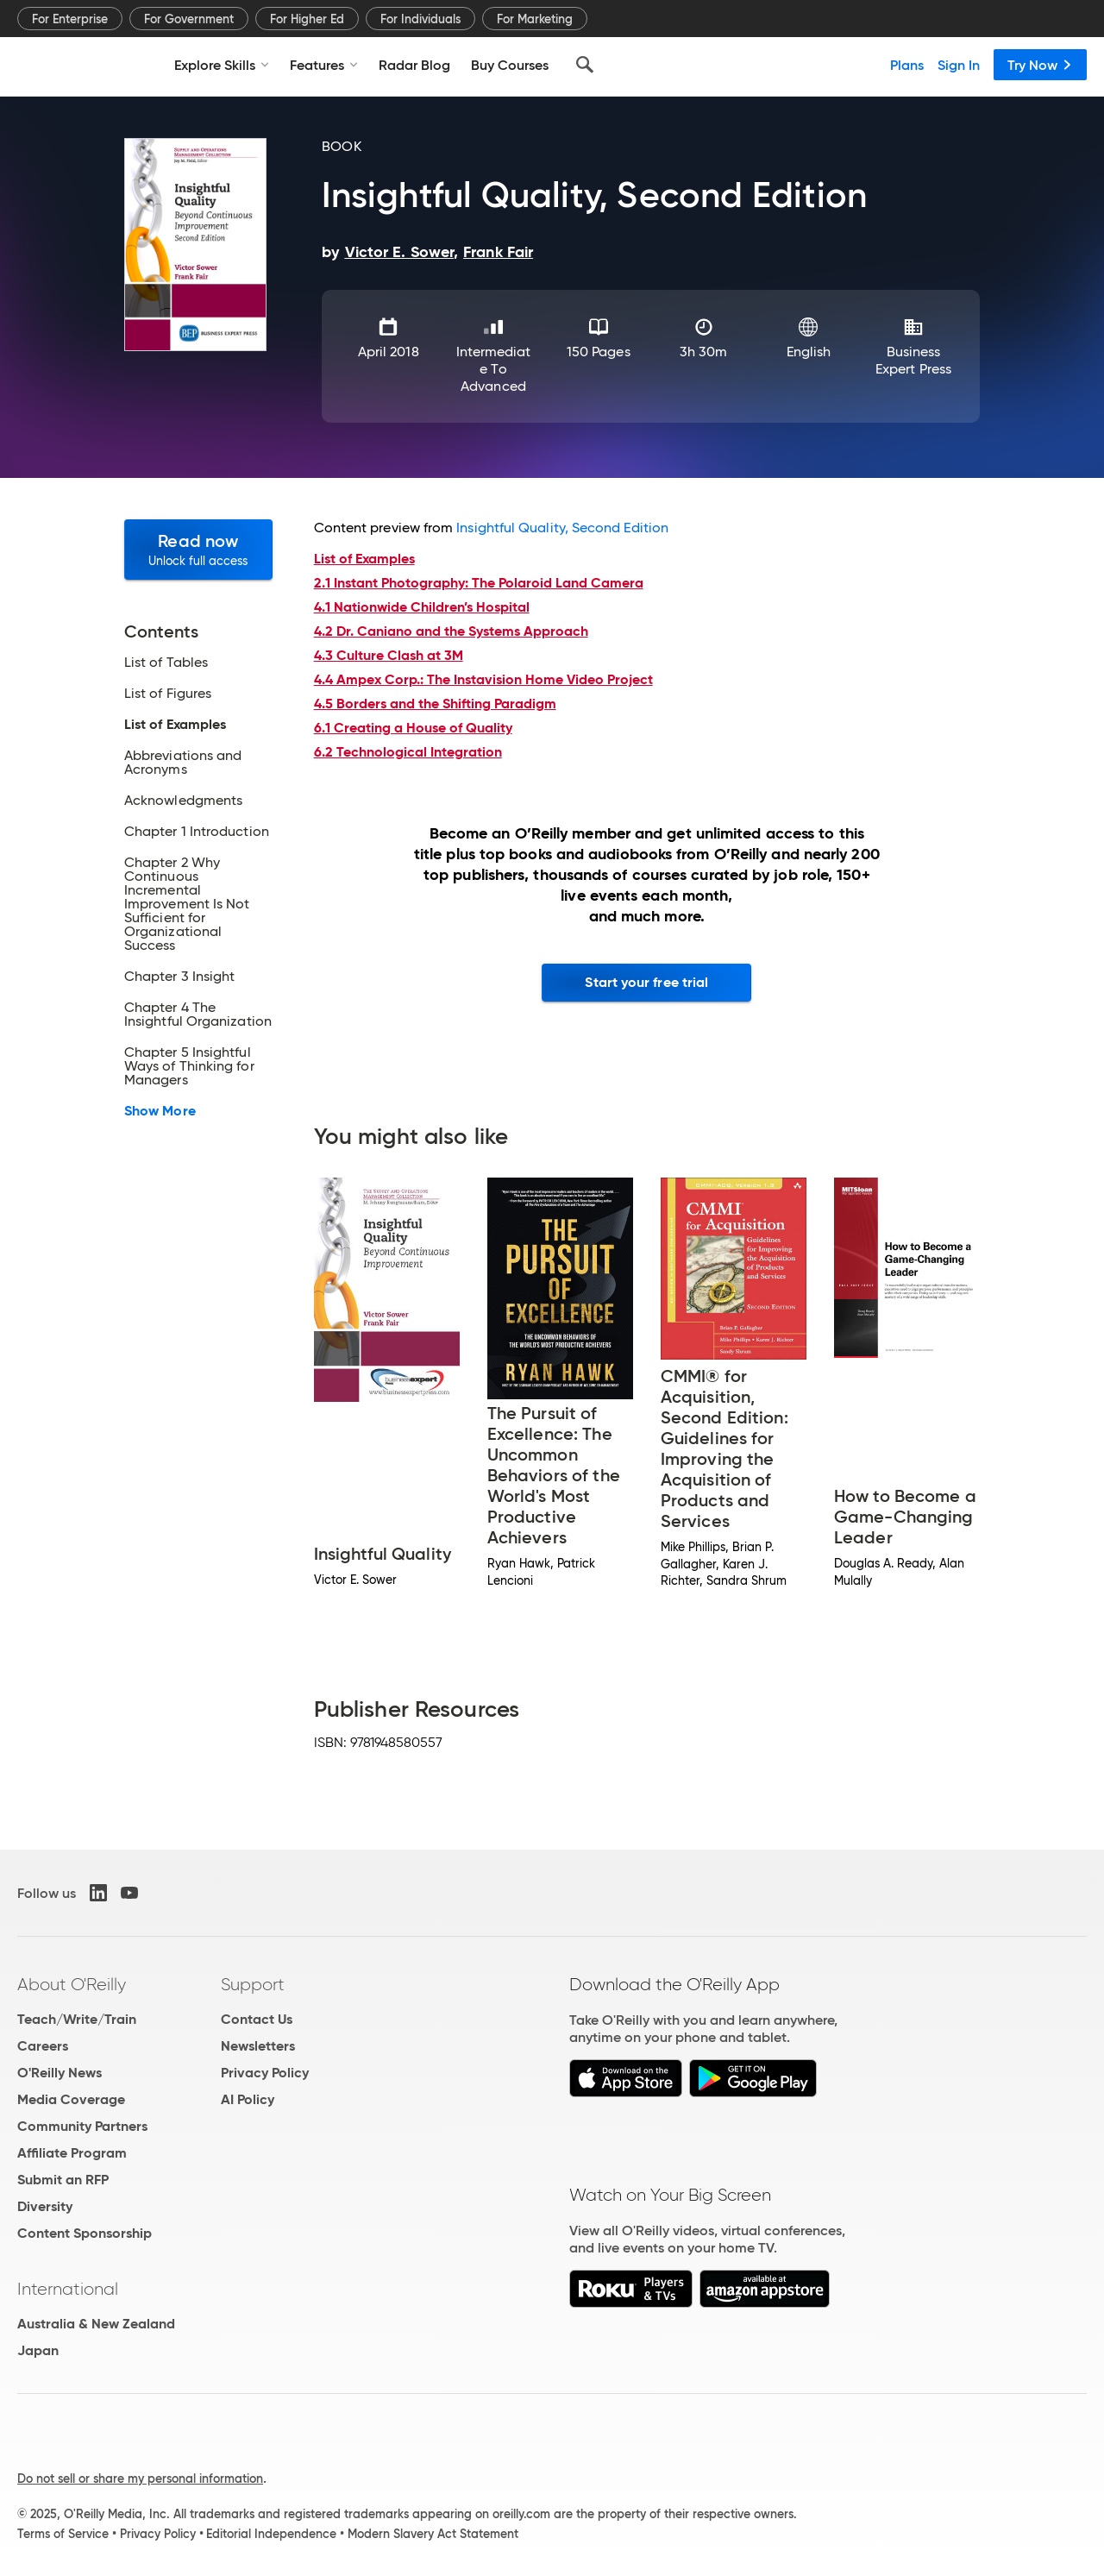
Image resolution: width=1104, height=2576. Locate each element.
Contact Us (256, 2019)
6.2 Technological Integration (408, 752)
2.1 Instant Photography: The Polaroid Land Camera (478, 583)
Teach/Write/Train (76, 2019)
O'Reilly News (59, 2073)
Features (324, 64)
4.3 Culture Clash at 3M (388, 655)
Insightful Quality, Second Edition (562, 527)
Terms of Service (63, 2533)
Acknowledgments (183, 800)
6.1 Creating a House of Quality (413, 728)
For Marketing (535, 19)
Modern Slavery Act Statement (433, 2533)
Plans (907, 64)
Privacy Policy (265, 2073)
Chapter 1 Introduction (196, 832)
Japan (38, 2350)
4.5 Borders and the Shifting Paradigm (435, 703)
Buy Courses (510, 64)
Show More (160, 1111)
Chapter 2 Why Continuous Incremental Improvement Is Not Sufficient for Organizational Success (186, 904)
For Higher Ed (307, 19)
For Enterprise (70, 19)
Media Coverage (71, 2099)
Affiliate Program (72, 2153)
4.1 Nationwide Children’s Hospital (422, 607)
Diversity (44, 2206)
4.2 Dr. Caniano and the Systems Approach (451, 631)
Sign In (959, 64)
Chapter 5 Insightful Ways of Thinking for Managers (189, 1066)
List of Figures (167, 694)
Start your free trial (646, 982)
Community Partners (82, 2126)
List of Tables (166, 662)
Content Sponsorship (84, 2233)
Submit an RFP (63, 2180)
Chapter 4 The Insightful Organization (198, 1014)
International (67, 2288)
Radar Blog (414, 64)
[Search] (584, 64)
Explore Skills (221, 64)
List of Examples (175, 725)
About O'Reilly (71, 1984)
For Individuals (420, 19)
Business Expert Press (913, 360)
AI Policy (247, 2099)
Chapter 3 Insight (179, 976)
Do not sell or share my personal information (140, 2478)
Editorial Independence (271, 2533)
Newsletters (258, 2046)
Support (253, 1984)
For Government (189, 19)
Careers (42, 2046)
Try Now (1040, 64)
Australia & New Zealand (96, 2324)
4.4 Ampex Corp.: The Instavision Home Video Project (483, 679)
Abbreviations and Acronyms (183, 762)
